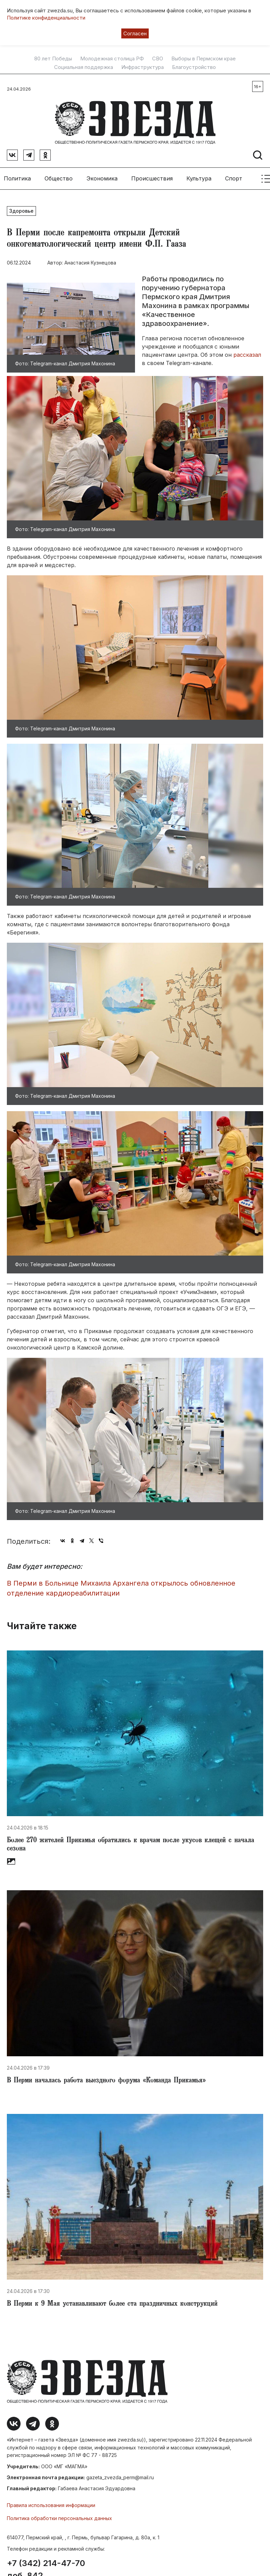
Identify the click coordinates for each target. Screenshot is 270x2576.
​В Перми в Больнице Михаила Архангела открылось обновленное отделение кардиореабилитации (121, 1585)
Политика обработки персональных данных (59, 2515)
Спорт (233, 175)
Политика (17, 175)
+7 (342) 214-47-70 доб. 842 (46, 2566)
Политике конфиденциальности (46, 17)
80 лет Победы (53, 59)
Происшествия (152, 175)
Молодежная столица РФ (112, 59)
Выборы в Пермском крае (203, 59)
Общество (59, 175)
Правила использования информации (51, 2502)
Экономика (102, 175)
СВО (157, 59)
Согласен (135, 33)
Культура (198, 175)
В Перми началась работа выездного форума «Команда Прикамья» (106, 2077)
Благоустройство (194, 67)
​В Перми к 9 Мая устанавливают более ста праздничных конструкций (112, 2301)
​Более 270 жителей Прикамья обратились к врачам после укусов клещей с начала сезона (130, 1842)
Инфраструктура (142, 67)
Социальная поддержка (83, 67)
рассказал (247, 351)
